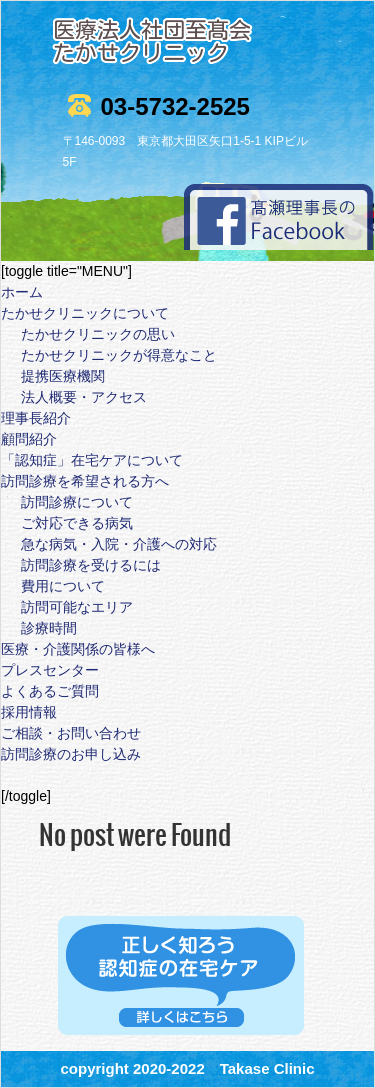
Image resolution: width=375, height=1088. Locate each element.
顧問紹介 (29, 439)
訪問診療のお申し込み (71, 754)
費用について (63, 586)
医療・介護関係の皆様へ (78, 649)
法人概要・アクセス (84, 397)
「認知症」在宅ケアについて (92, 460)
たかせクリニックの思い (98, 334)
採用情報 (29, 712)
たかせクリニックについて (85, 313)
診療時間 (49, 628)
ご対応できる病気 (77, 523)
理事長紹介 (36, 418)
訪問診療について (77, 502)
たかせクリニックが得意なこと (119, 355)
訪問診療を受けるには (91, 565)
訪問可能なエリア (77, 607)
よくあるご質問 (50, 691)
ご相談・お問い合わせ (71, 733)
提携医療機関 (63, 376)
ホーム (22, 292)
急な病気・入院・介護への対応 (119, 544)
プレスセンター (50, 670)
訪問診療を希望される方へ (85, 481)
